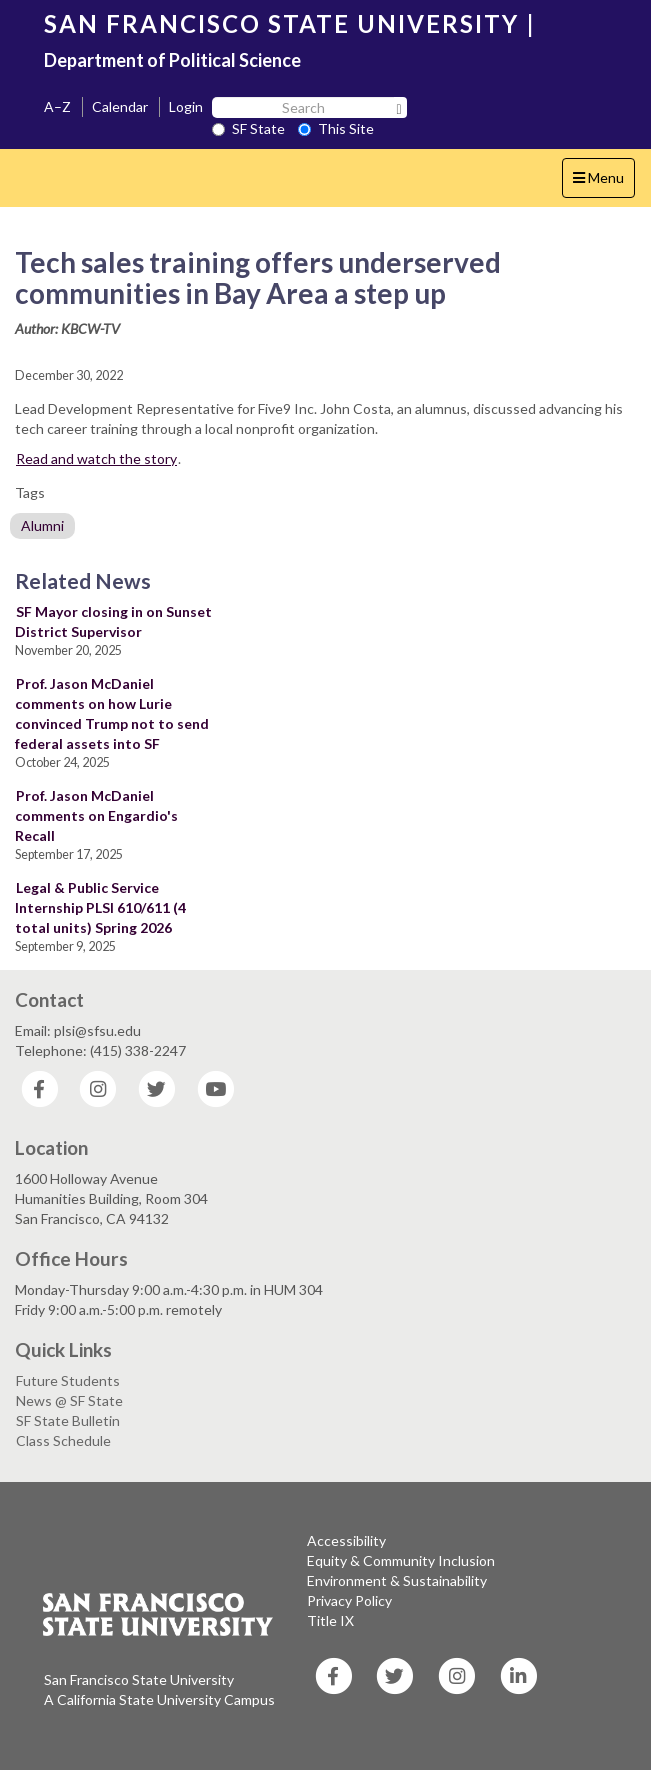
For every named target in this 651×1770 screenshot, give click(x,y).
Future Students (68, 1380)
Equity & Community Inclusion (401, 1560)
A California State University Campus (159, 1699)
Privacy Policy (349, 1600)
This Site (336, 128)
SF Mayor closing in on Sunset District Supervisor (113, 621)
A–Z (57, 106)
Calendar (120, 106)
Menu (603, 182)
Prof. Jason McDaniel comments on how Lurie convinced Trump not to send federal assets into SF (112, 713)
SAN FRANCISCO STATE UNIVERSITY (281, 23)
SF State (248, 128)
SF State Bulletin (68, 1420)
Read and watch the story (96, 458)
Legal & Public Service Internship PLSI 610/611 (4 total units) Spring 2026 (100, 907)
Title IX (330, 1620)
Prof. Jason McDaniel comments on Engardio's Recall (96, 815)
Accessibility (346, 1540)
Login (186, 106)
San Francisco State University (139, 1679)
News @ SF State (69, 1400)
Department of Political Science (172, 60)
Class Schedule (63, 1440)
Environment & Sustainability (397, 1580)
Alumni (42, 525)
